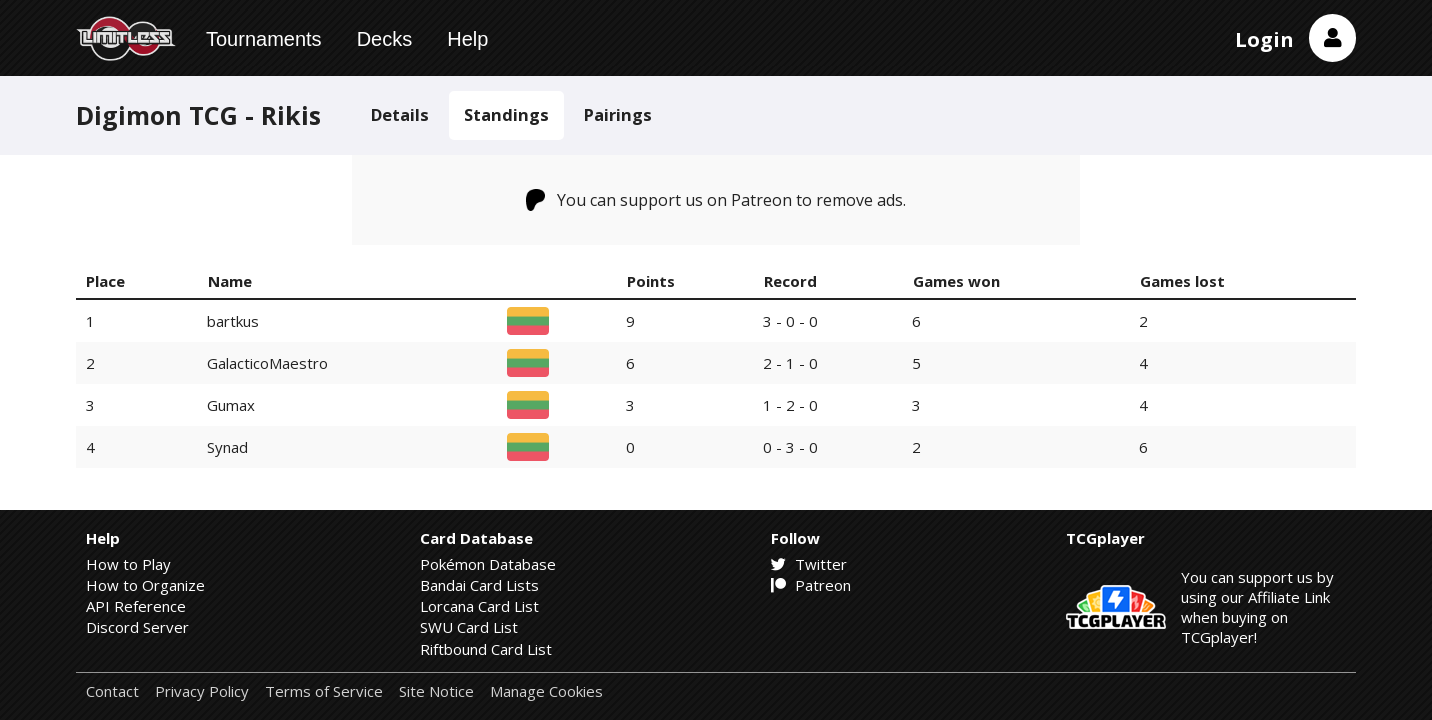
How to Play (128, 564)
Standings (506, 114)
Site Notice (436, 691)
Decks (385, 39)
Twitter (809, 564)
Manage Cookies (546, 691)
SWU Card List (469, 627)
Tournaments (264, 39)
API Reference (136, 606)
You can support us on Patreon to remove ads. (716, 200)
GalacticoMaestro (267, 363)
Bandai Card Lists (479, 585)
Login (1264, 39)
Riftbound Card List (486, 649)
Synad (227, 447)
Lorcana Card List (479, 606)
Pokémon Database (488, 564)
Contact (112, 691)
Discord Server (137, 627)
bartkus (233, 321)
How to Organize (145, 585)
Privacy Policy (202, 691)
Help (467, 39)
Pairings (618, 114)
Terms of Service (324, 691)
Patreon (811, 585)
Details (400, 114)
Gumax (231, 405)
